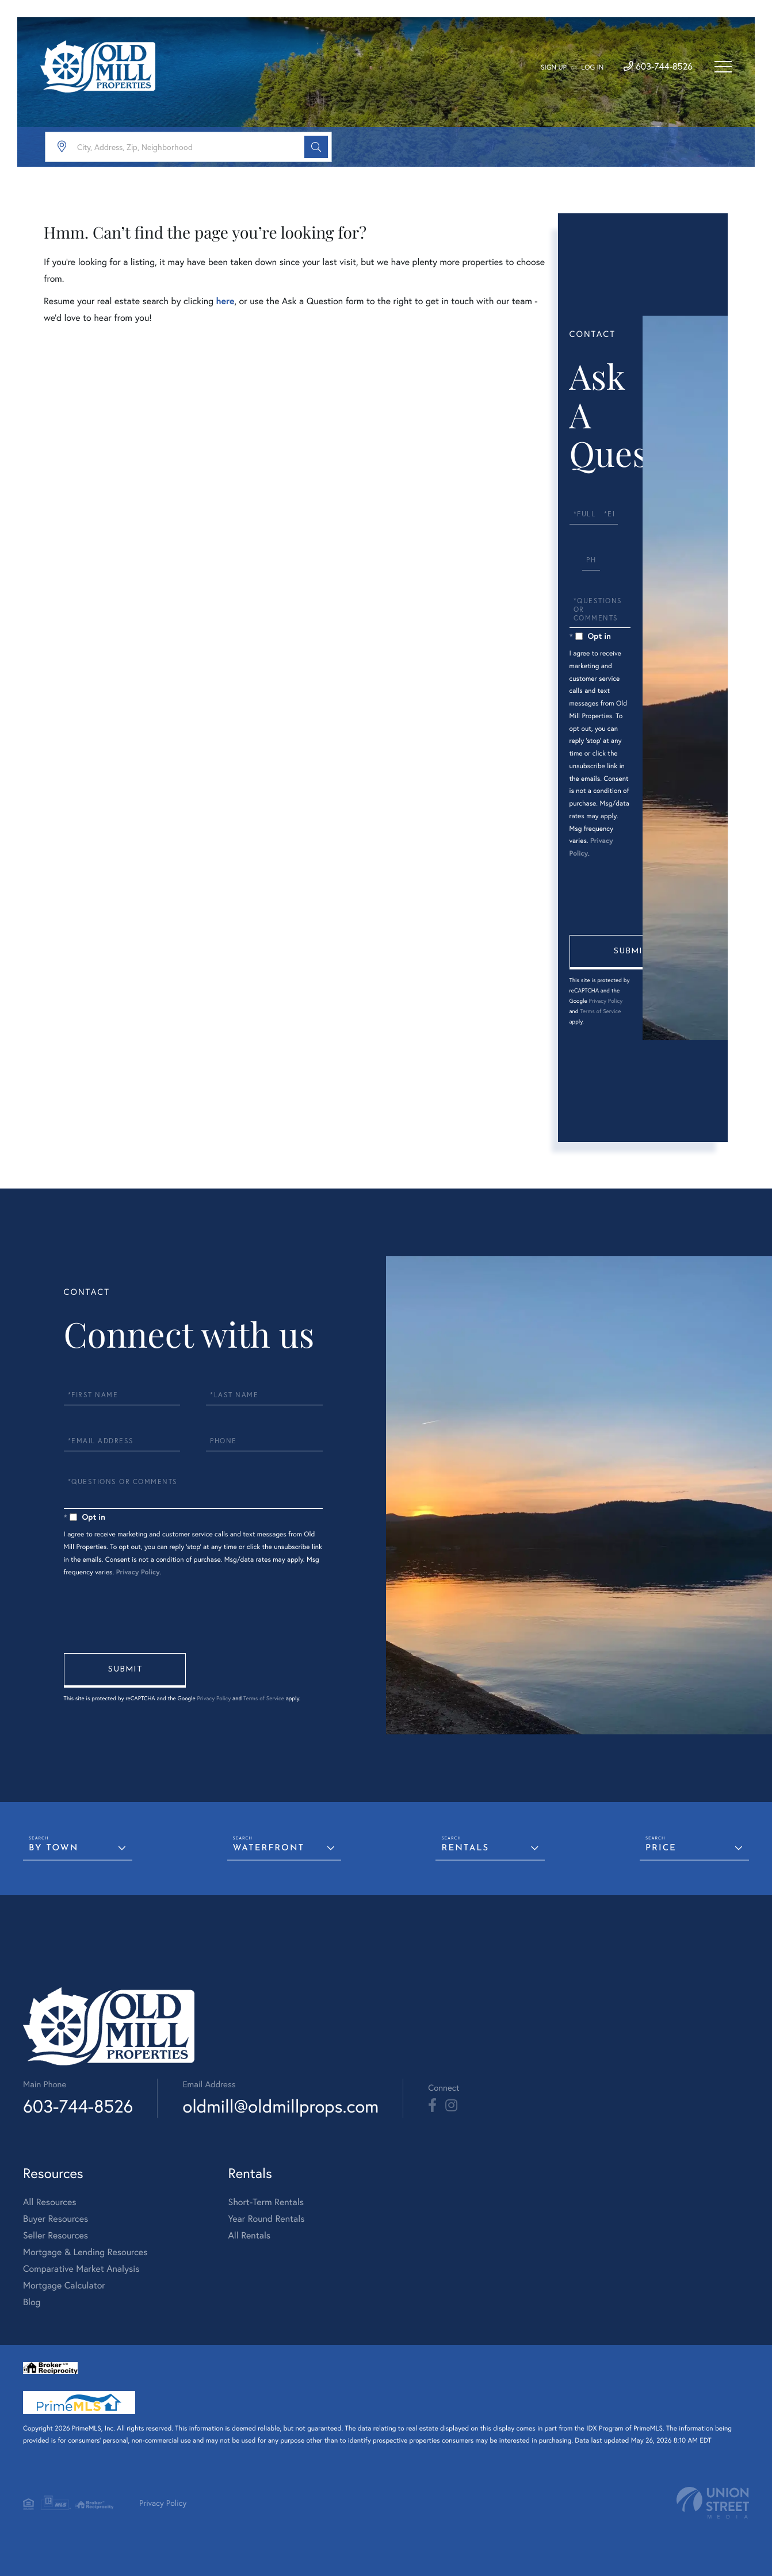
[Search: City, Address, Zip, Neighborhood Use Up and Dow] (188, 147)
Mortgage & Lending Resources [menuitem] (85, 2252)
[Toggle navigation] (723, 66)
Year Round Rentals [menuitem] (266, 2219)
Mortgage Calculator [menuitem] (64, 2285)
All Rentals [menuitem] (249, 2235)
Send (630, 952)
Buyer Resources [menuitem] (55, 2219)
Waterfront (269, 1848)
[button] (316, 147)
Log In (592, 67)
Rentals (465, 1848)
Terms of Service (600, 1011)
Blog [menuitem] (31, 2302)
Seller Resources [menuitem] (55, 2235)
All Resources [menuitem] (50, 2202)
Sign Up (554, 67)
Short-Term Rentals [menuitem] (266, 2202)
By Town (53, 1848)
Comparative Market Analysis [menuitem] (81, 2269)
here (225, 301)
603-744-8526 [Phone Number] (658, 66)
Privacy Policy (605, 1001)
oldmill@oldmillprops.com (280, 2106)
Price (661, 1848)
